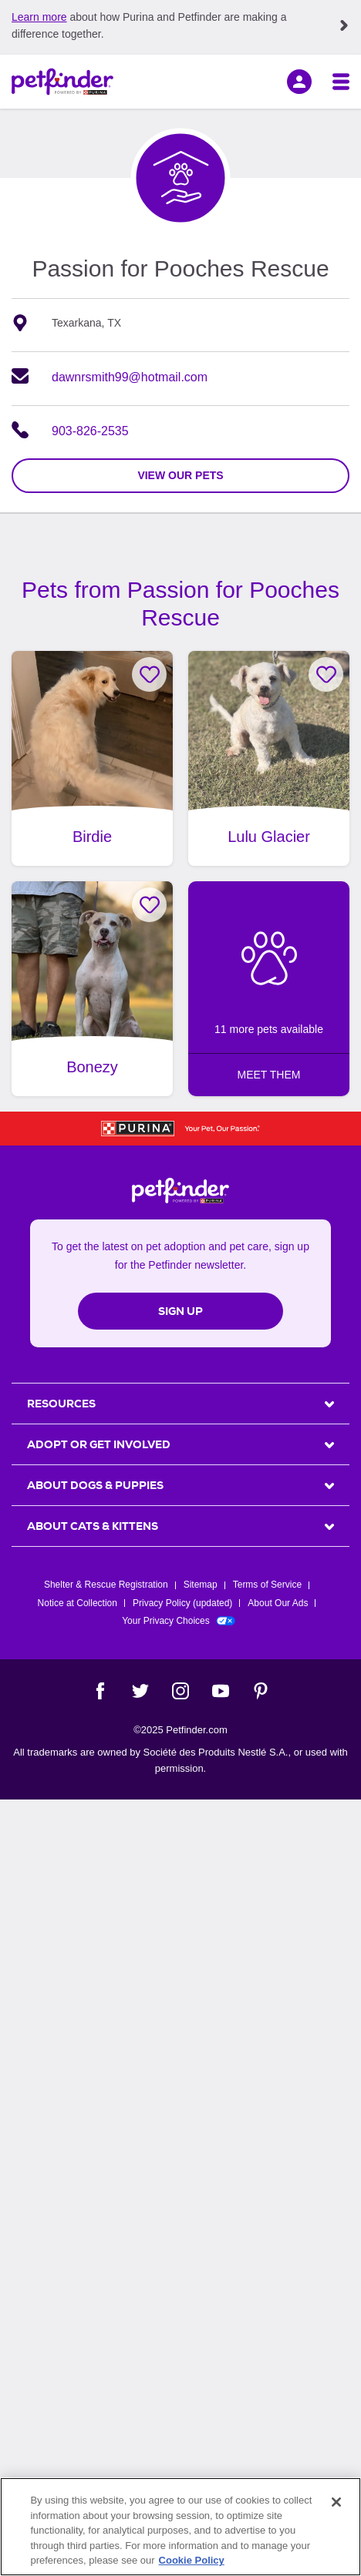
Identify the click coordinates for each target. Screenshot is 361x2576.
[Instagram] (180, 1690)
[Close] (336, 2502)
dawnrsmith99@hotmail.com (129, 377)
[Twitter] (140, 1690)
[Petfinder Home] (62, 82)
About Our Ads (278, 1603)
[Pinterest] (260, 1690)
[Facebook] (100, 1690)
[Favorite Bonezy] (149, 904)
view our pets (180, 475)
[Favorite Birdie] (149, 674)
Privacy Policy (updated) (182, 1603)
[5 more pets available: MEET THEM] (268, 988)
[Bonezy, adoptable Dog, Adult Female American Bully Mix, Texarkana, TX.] (92, 988)
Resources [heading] (61, 1403)
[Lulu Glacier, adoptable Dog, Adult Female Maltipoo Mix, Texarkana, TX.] (268, 758)
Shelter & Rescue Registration (106, 1584)
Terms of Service (267, 1584)
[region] (180, 2526)
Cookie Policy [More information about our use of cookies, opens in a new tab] (191, 2560)
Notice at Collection (77, 1603)
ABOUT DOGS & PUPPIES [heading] (95, 1485)
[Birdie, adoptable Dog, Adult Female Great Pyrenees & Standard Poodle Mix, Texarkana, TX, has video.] (92, 758)
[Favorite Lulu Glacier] (326, 674)
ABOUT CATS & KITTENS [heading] (92, 1526)
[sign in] (299, 81)
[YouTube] (220, 1690)
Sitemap (201, 1584)
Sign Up (180, 1311)
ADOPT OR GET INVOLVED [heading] (98, 1444)
